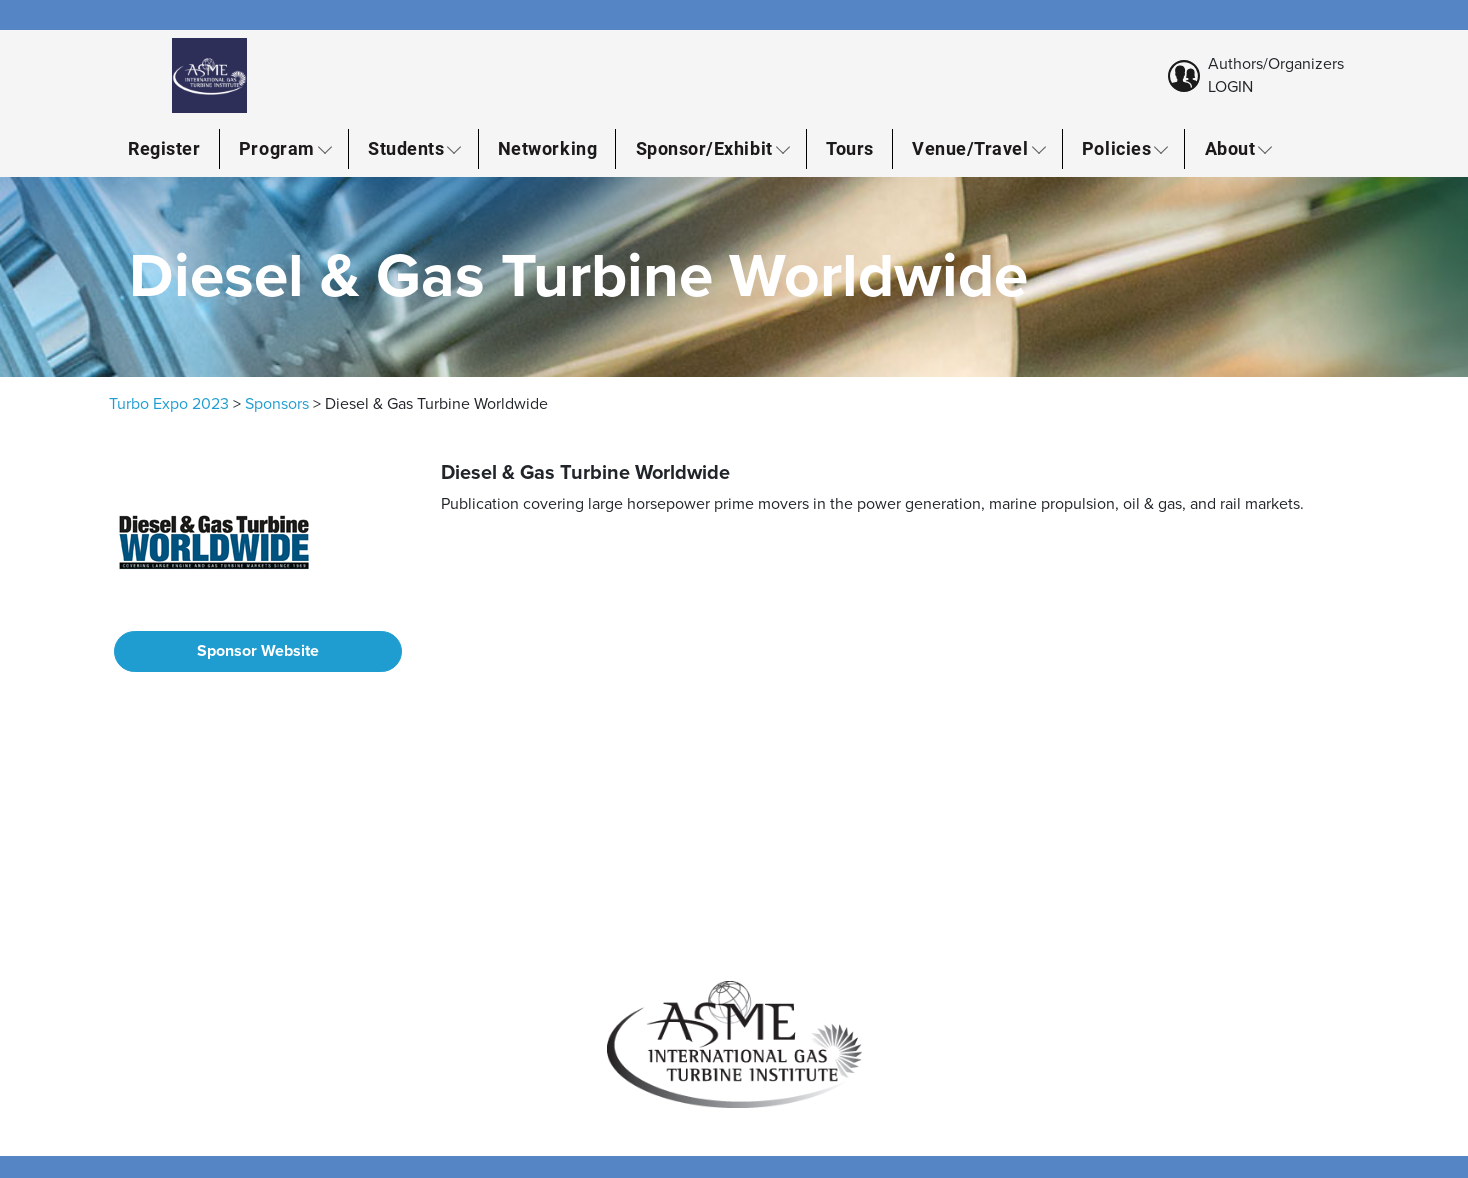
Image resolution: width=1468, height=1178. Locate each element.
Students (406, 148)
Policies (1116, 148)
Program (277, 148)
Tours (850, 148)
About (1230, 148)
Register (164, 148)
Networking (547, 148)
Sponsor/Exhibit (704, 148)
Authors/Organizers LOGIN (1276, 75)
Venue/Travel (970, 148)
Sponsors (277, 404)
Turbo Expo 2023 (169, 404)
